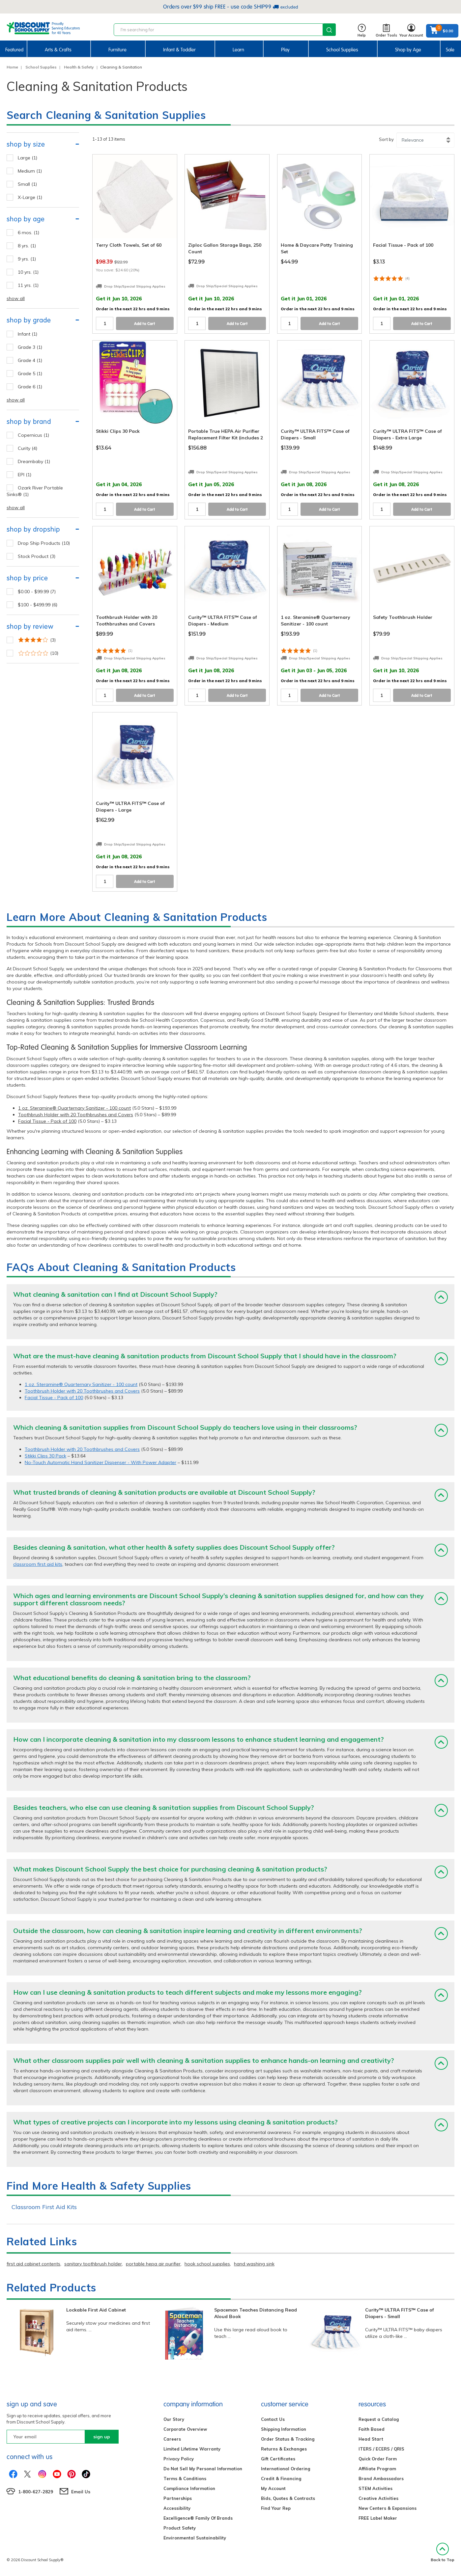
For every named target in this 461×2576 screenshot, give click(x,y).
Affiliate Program (377, 2468)
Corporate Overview (185, 2429)
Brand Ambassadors (381, 2478)
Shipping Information (283, 2429)
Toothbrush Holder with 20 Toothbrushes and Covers (75, 1115)
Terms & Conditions (184, 2478)
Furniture (117, 50)
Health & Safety (79, 67)
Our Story (173, 2419)
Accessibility (176, 2508)
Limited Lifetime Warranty (191, 2448)
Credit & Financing (281, 2478)
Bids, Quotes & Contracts (288, 2498)
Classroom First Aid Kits (44, 2207)
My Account (273, 2488)
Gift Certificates (278, 2458)
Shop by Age (408, 50)
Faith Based (372, 2429)
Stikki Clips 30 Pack (45, 1456)
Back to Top (442, 2552)
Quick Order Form (378, 2458)
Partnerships (177, 2498)
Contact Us (273, 2419)
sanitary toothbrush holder (93, 2264)
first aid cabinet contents (33, 2264)
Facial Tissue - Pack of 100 (47, 1121)
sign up (101, 2437)
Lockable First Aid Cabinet (96, 2310)
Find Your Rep (276, 2508)
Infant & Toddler (179, 50)
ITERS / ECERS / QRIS (381, 2448)
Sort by (386, 139)
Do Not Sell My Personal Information (202, 2468)
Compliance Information (189, 2488)
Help (361, 31)
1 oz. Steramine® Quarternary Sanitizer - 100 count (74, 1108)
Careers (172, 2439)
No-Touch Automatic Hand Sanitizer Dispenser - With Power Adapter (100, 1462)
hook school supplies (207, 2264)
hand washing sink (254, 2264)
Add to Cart (144, 323)
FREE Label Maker (378, 2518)
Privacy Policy (178, 2458)
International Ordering (285, 2468)
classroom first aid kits (37, 1564)
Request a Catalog (379, 2419)
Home (12, 67)
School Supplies (342, 50)
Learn (238, 50)
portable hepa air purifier (153, 2264)
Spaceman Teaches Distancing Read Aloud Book (255, 2313)
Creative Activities (378, 2498)
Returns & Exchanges (284, 2448)
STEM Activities (375, 2488)
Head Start (371, 2439)
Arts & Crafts (58, 50)
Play (285, 50)
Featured (14, 50)
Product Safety (179, 2528)
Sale (450, 50)
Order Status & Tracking (287, 2439)
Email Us (80, 2491)
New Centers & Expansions (388, 2508)
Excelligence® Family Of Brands (198, 2518)
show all (16, 298)
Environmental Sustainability (194, 2537)
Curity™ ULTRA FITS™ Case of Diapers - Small (399, 2313)
